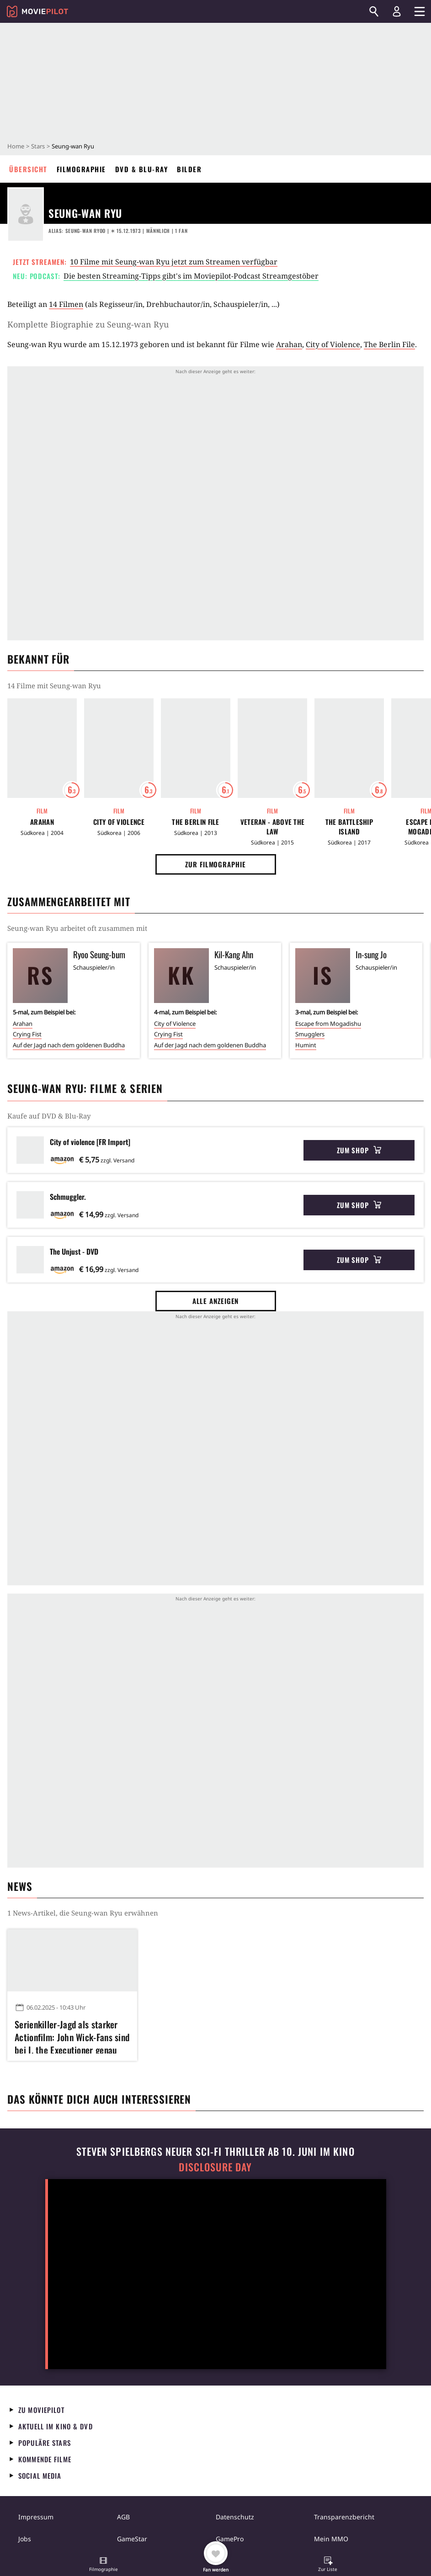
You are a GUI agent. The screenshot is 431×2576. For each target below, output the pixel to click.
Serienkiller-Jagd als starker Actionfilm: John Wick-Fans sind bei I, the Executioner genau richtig (72, 2035)
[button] (103, 2565)
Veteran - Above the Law (272, 826)
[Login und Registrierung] (396, 11)
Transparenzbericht (344, 2517)
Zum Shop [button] (359, 1150)
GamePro (230, 2538)
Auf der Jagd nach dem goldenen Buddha (69, 1045)
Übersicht (28, 169)
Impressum (35, 2517)
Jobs (24, 2538)
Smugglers (310, 1034)
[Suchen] (373, 11)
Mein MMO (331, 2538)
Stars (38, 146)
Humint (305, 1045)
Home (15, 146)
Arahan (289, 344)
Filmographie (81, 169)
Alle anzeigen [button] (215, 1301)
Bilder (189, 169)
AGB (123, 2517)
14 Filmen (66, 304)
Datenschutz (235, 2517)
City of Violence (333, 344)
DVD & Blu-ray (141, 169)
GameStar (132, 2538)
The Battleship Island (349, 826)
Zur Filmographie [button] (215, 864)
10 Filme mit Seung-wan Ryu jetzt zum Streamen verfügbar (173, 262)
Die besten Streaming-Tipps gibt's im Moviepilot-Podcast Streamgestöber (191, 276)
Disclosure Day (215, 2167)
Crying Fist (27, 1034)
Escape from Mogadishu (328, 1023)
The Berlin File (389, 344)
